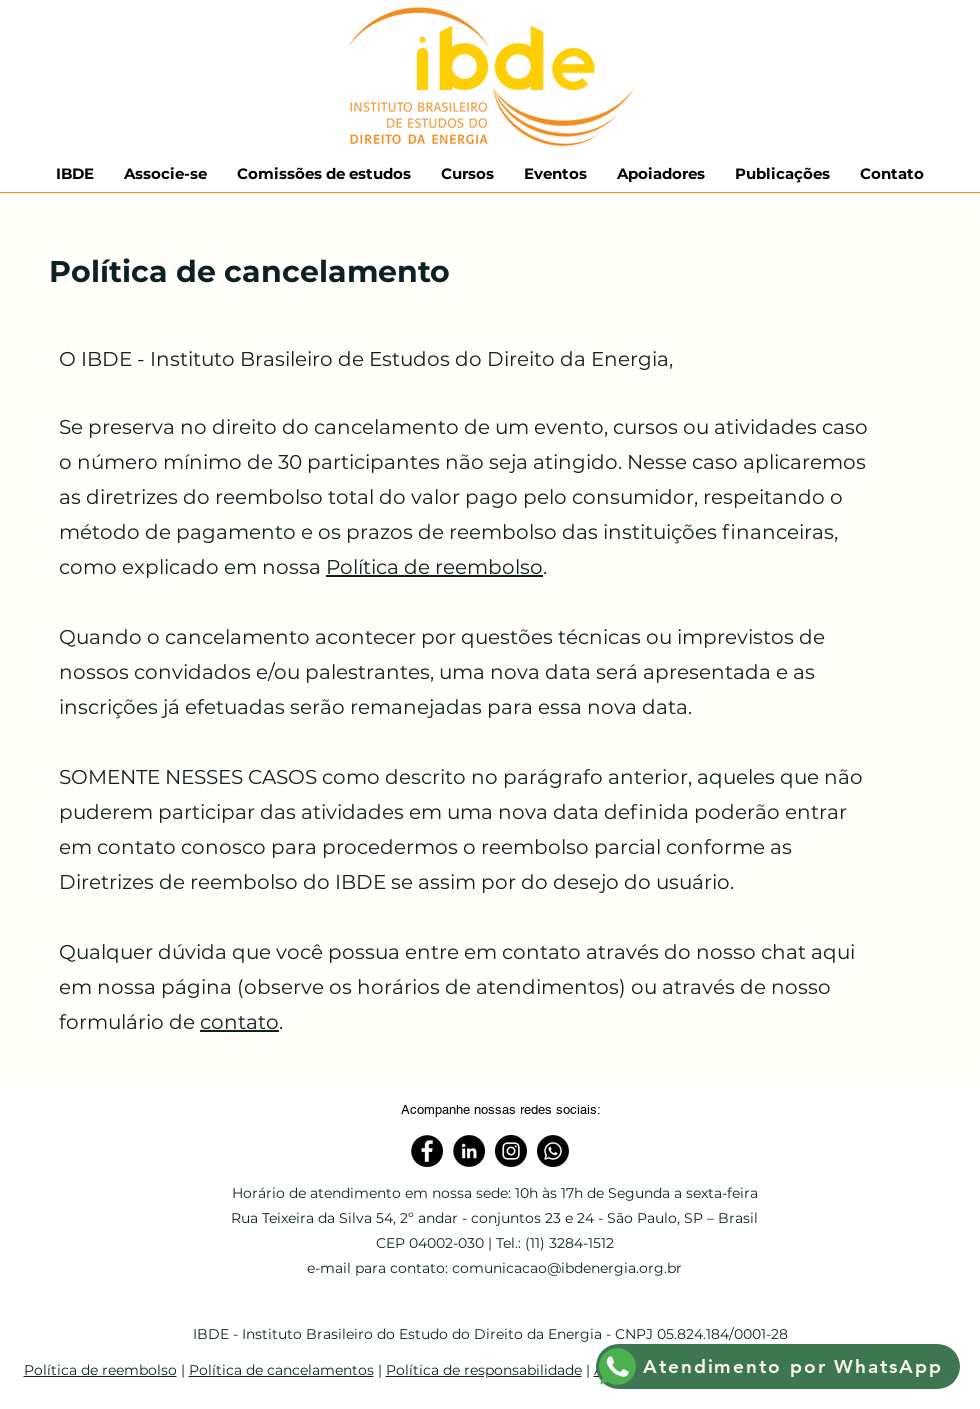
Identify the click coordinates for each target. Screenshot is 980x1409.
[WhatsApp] (553, 1151)
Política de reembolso (434, 567)
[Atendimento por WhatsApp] (778, 1366)
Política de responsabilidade (484, 1370)
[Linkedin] (469, 1151)
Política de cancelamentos (281, 1370)
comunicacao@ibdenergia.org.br (567, 1268)
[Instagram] (511, 1151)
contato (239, 1022)
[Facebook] (427, 1151)
